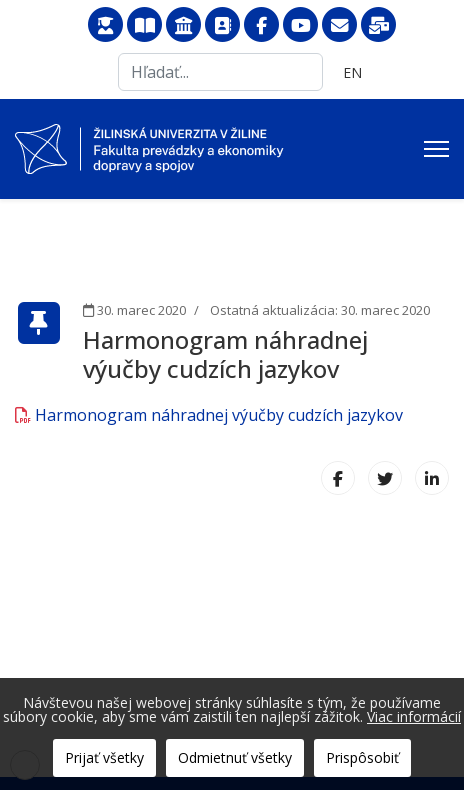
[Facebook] (338, 478)
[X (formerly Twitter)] (385, 478)
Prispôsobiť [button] (362, 757)
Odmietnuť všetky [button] (235, 757)
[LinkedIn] (432, 478)
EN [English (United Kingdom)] (352, 72)
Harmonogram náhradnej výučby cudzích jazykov (209, 415)
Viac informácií (414, 716)
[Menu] (436, 149)
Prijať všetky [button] (104, 757)
